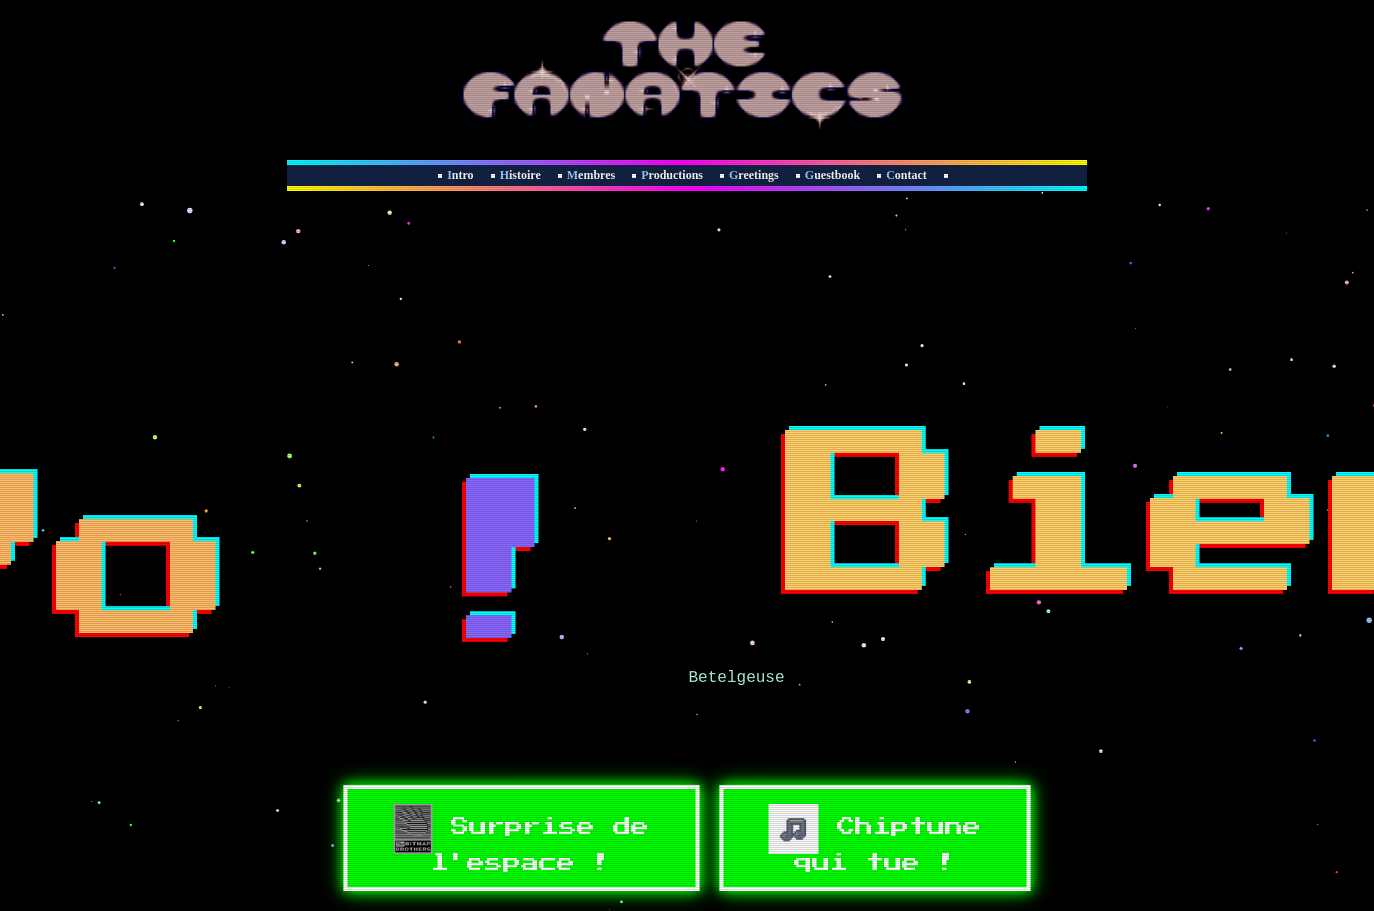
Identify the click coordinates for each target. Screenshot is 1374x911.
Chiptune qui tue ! (875, 838)
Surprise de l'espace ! (521, 838)
